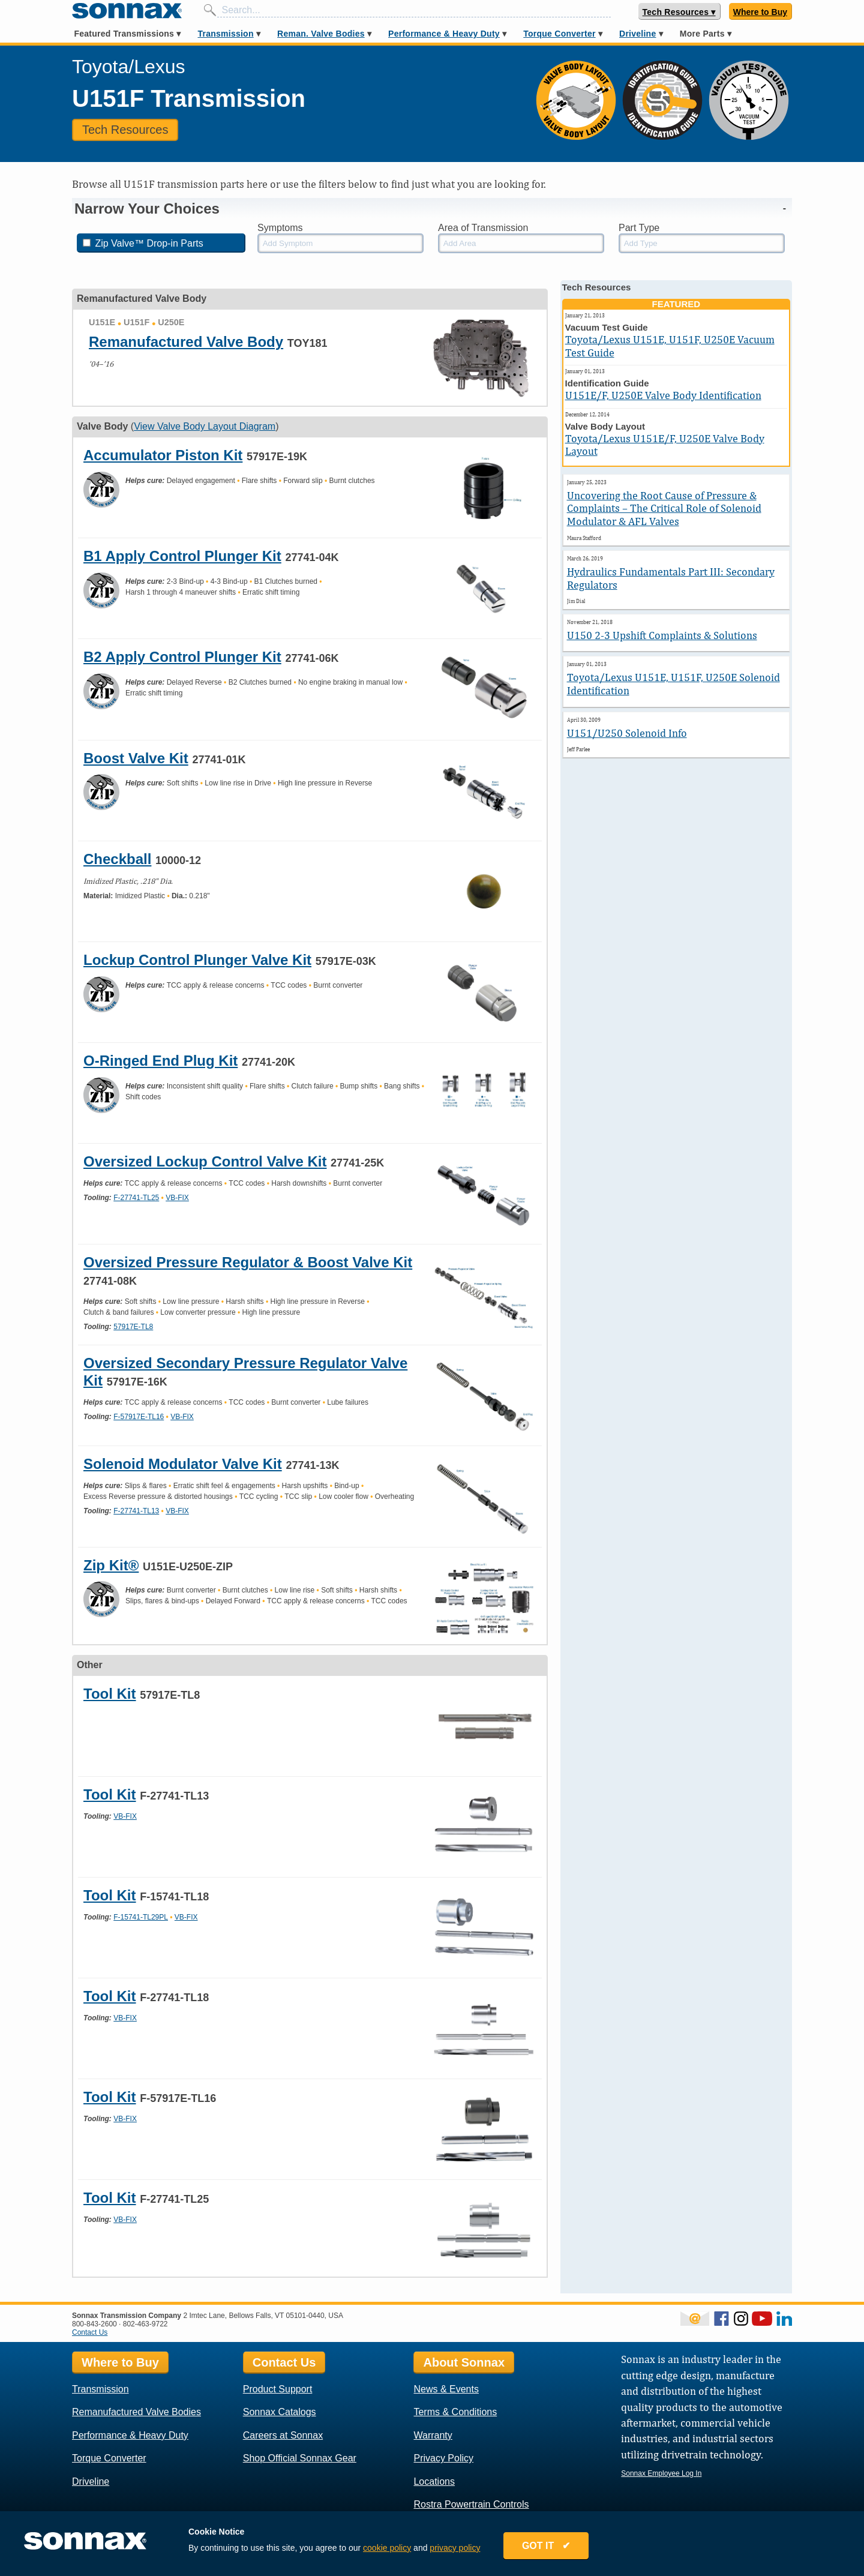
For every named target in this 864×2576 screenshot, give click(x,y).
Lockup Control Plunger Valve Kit (197, 960)
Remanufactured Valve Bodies (136, 2412)
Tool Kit (109, 1694)
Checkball (117, 859)
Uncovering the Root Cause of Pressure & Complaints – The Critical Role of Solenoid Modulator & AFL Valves (664, 508)
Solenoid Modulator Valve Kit (182, 1464)
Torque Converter (559, 33)
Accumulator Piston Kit (162, 455)
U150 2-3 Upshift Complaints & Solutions (662, 635)
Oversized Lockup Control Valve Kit (204, 1161)
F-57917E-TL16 (138, 1417)
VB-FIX (177, 1197)
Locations (434, 2481)
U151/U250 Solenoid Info (627, 733)
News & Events (445, 2389)
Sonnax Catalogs (279, 2412)
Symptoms (280, 228)
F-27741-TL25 (136, 1197)
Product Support (278, 2389)
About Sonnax (464, 2362)
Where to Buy (760, 12)
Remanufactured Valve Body (186, 342)
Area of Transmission (483, 228)
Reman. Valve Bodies (321, 33)
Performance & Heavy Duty (444, 33)
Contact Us (89, 2332)
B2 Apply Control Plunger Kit (182, 657)
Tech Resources (125, 129)
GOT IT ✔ (550, 2547)
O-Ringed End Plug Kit (160, 1060)
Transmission (225, 33)
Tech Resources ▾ (679, 12)
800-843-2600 (94, 2324)
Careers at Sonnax (283, 2435)
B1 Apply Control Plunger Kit (182, 556)
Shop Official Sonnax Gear (299, 2458)
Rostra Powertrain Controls (471, 2504)
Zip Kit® (111, 1565)
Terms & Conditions (455, 2412)
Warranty (432, 2435)
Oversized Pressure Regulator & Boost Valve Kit (247, 1262)
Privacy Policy (443, 2458)
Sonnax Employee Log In (661, 2473)
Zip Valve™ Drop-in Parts (143, 243)
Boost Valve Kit (135, 758)
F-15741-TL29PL (140, 1917)
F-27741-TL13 (136, 1511)
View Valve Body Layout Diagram (204, 426)
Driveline (637, 33)
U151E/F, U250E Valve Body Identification (663, 395)
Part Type (639, 228)
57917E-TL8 (133, 1327)
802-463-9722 (145, 2324)
